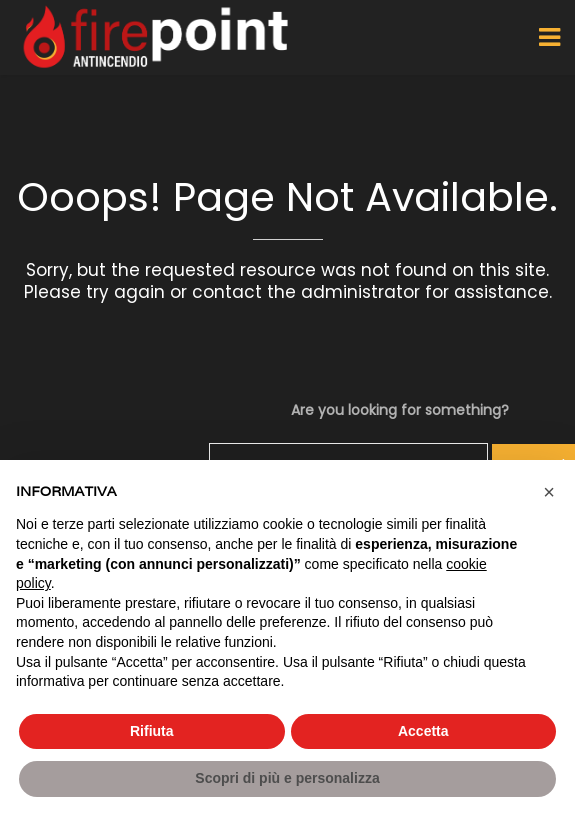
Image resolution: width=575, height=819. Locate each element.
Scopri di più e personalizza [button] (287, 778)
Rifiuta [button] (152, 731)
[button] (549, 492)
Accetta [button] (423, 731)
